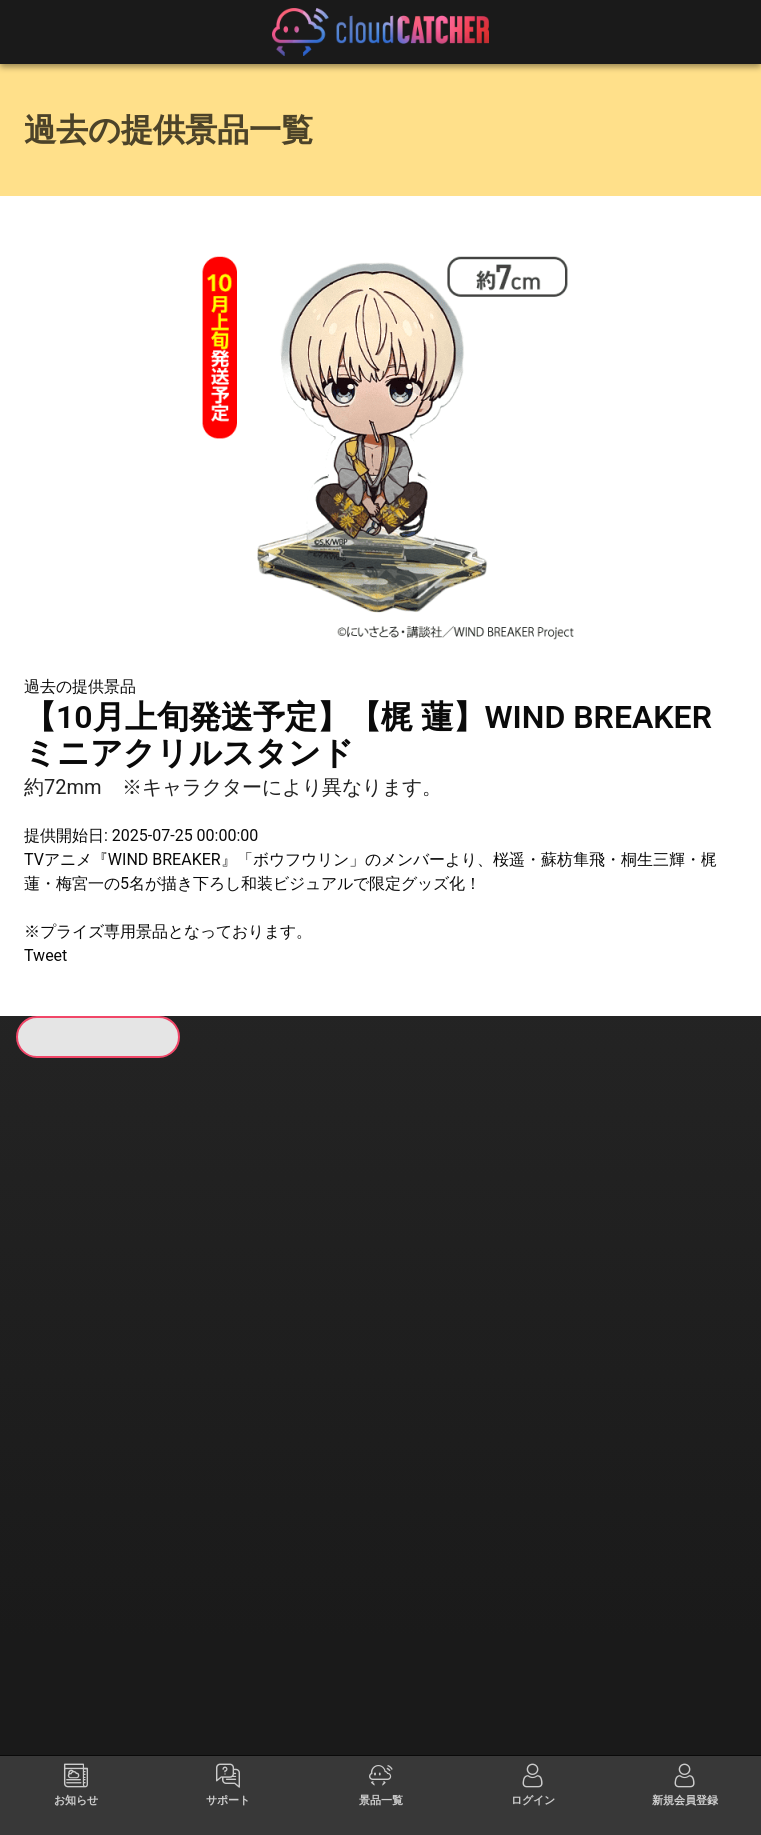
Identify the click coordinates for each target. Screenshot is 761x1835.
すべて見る (100, 1337)
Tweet (45, 955)
